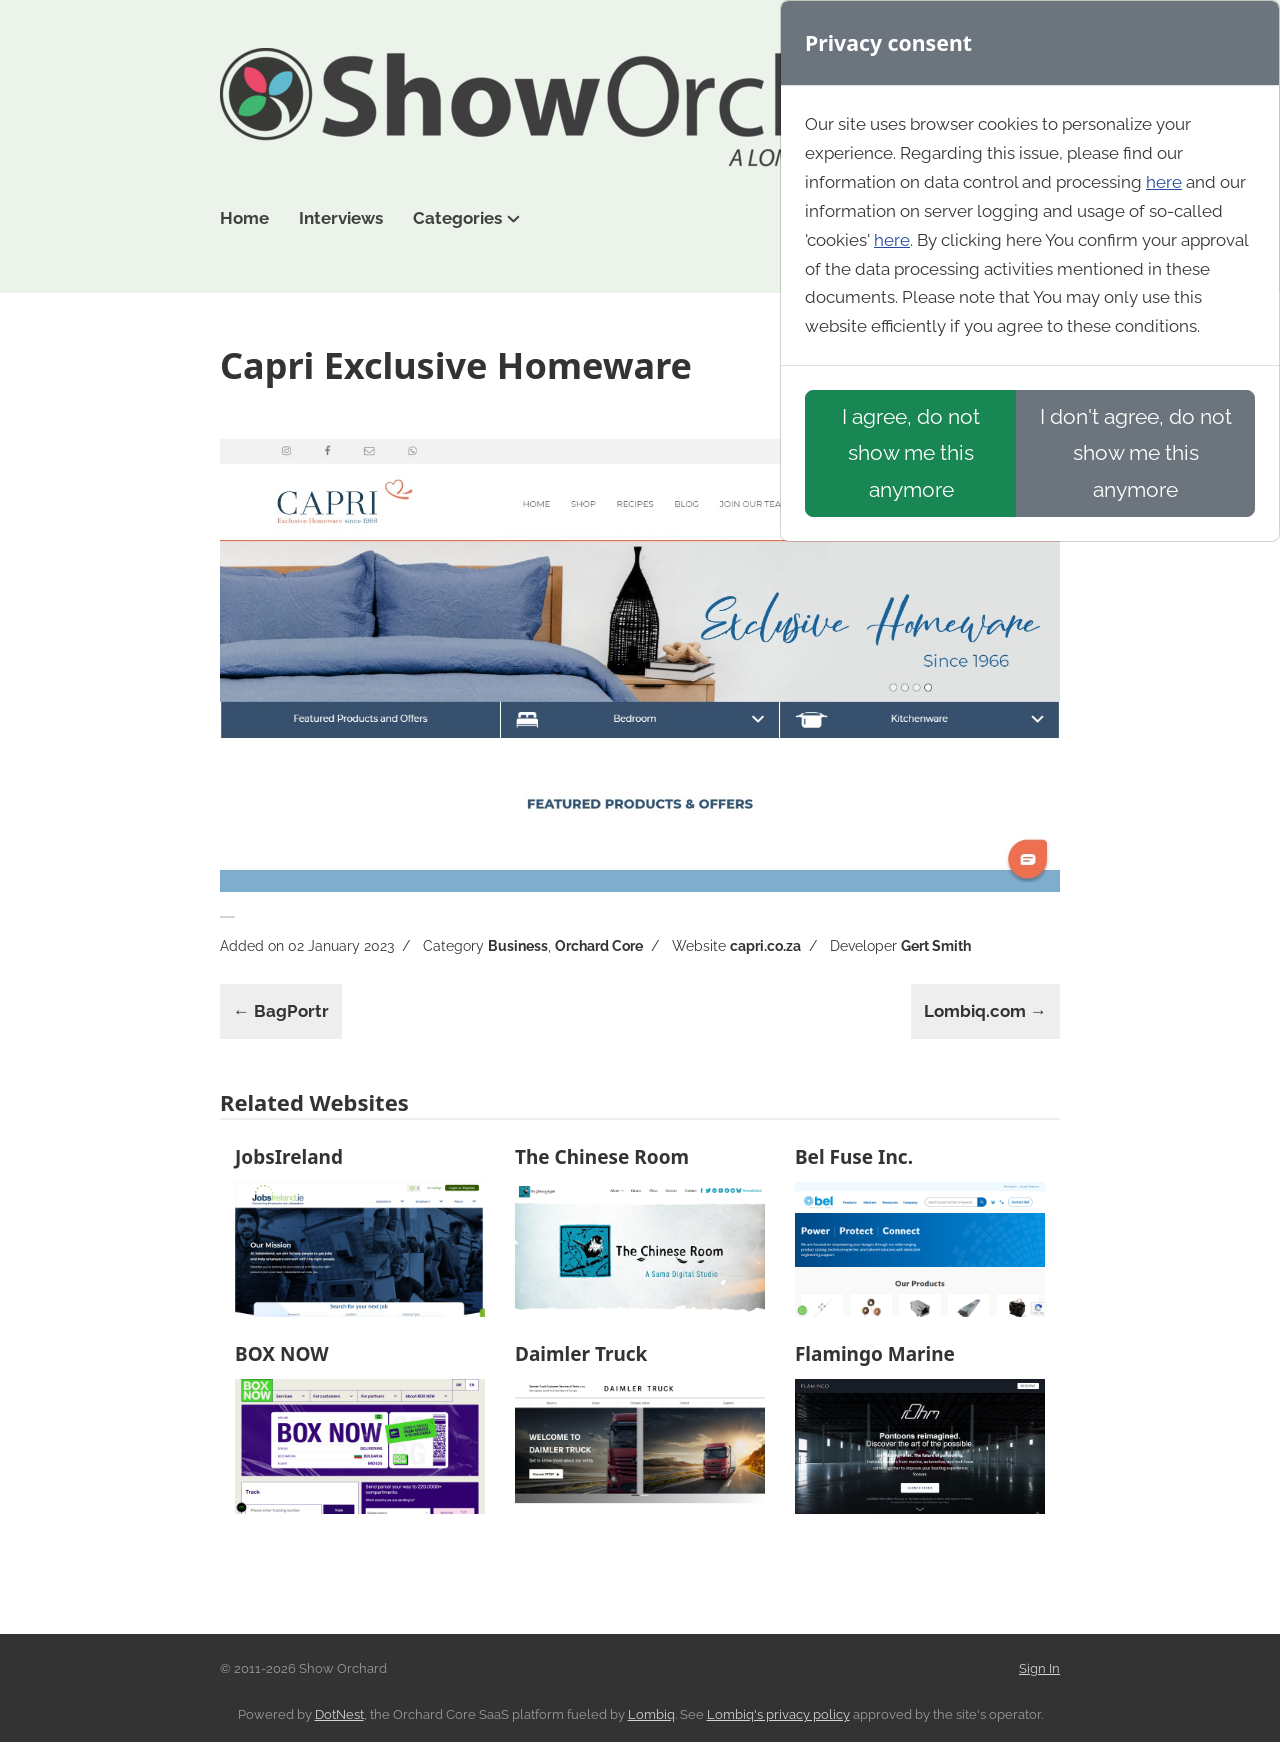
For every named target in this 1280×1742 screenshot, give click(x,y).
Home (244, 218)
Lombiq (651, 1714)
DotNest (339, 1714)
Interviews (341, 218)
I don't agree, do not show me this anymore (1136, 452)
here (1164, 182)
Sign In (1039, 1668)
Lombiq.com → (985, 1011)
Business (518, 946)
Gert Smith (936, 946)
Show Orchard (640, 108)
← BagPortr (281, 1011)
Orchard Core (599, 946)
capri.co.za (765, 946)
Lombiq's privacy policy (778, 1714)
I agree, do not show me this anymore (911, 452)
